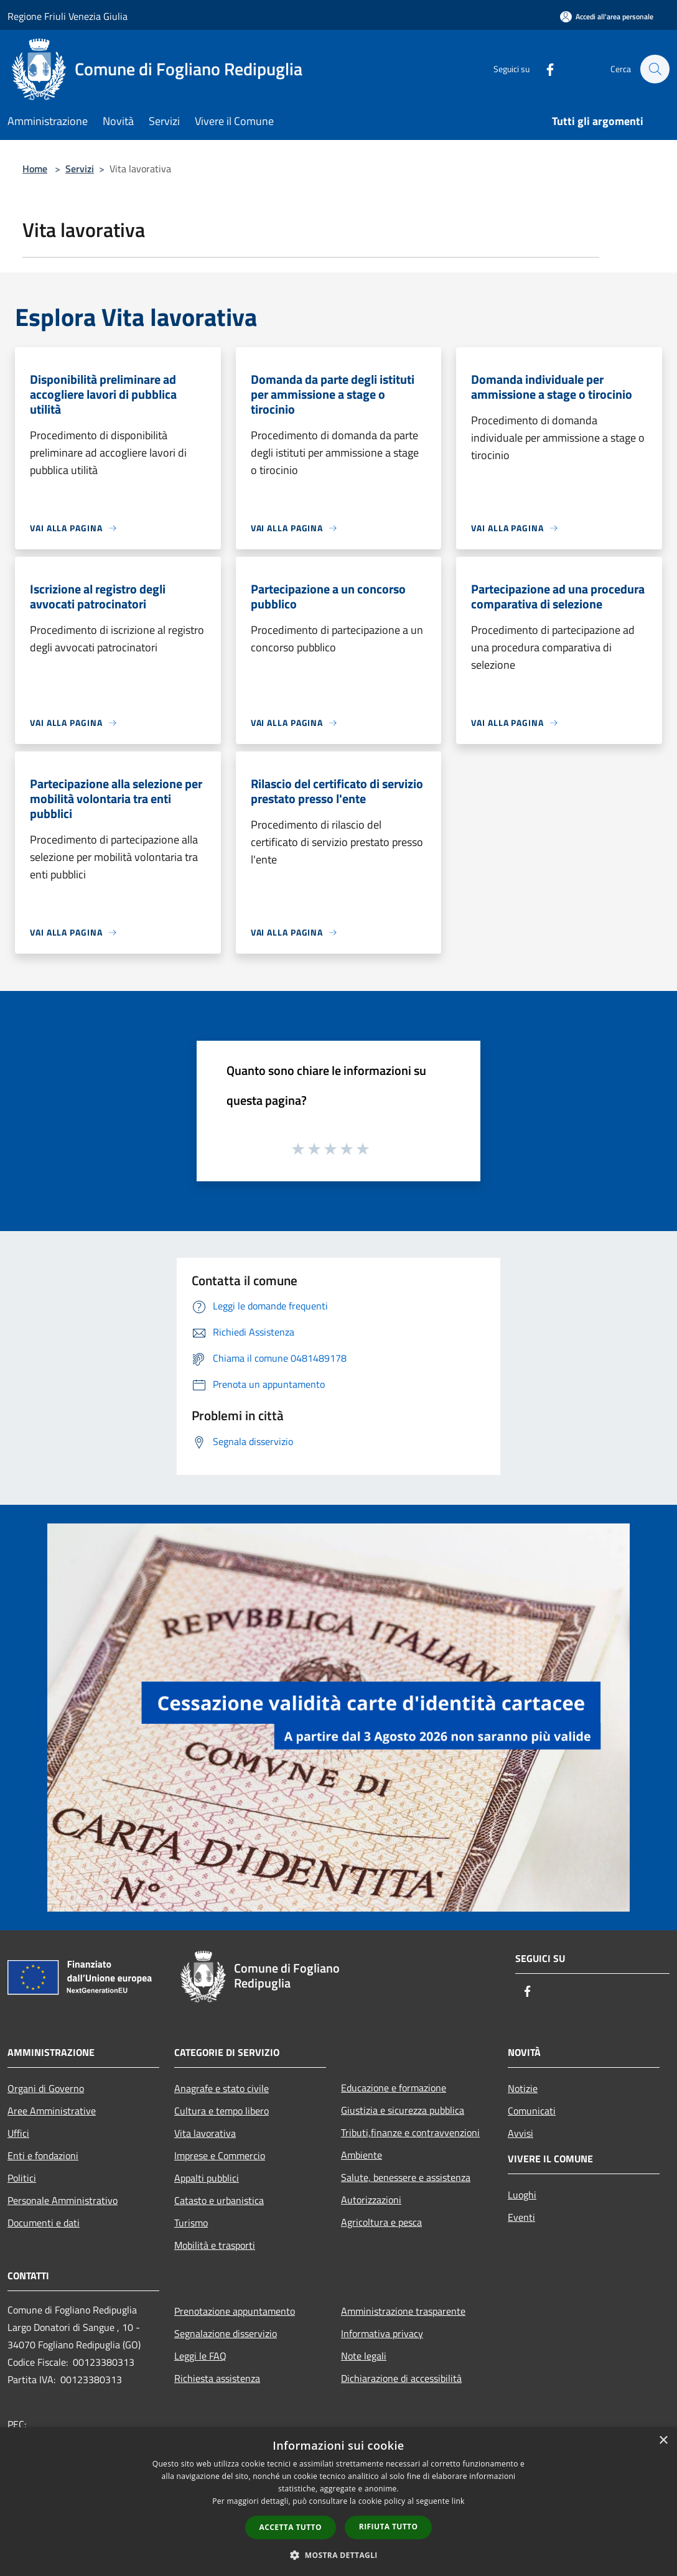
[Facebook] (543, 68)
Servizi (79, 168)
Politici (21, 2177)
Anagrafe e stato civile (221, 2088)
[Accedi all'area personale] (607, 16)
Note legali (363, 2355)
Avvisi (520, 2133)
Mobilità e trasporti (214, 2245)
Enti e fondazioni (42, 2155)
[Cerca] (655, 69)
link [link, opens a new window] (458, 2501)
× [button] (663, 2440)
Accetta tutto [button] (290, 2527)
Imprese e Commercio (219, 2155)
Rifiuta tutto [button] (388, 2526)
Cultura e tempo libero (221, 2110)
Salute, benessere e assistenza (405, 2177)
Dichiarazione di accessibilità (401, 2378)
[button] (338, 2555)
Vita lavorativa (205, 2133)
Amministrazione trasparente (403, 2311)
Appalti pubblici (206, 2177)
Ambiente (361, 2154)
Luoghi (522, 2194)
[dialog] (338, 2501)
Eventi (521, 2217)
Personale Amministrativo (62, 2200)
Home (34, 168)
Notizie (523, 2088)
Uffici (18, 2133)
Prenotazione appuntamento (234, 2311)
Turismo (191, 2222)
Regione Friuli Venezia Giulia (67, 16)
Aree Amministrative (51, 2110)
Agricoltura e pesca (381, 2222)
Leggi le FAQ (200, 2355)
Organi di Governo (45, 2088)
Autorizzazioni (371, 2199)
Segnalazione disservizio (225, 2333)
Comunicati (532, 2110)
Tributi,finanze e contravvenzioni (410, 2132)
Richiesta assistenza (217, 2378)
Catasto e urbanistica (219, 2200)
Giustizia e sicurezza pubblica (402, 2110)
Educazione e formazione (393, 2087)
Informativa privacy (382, 2333)
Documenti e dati (43, 2222)
